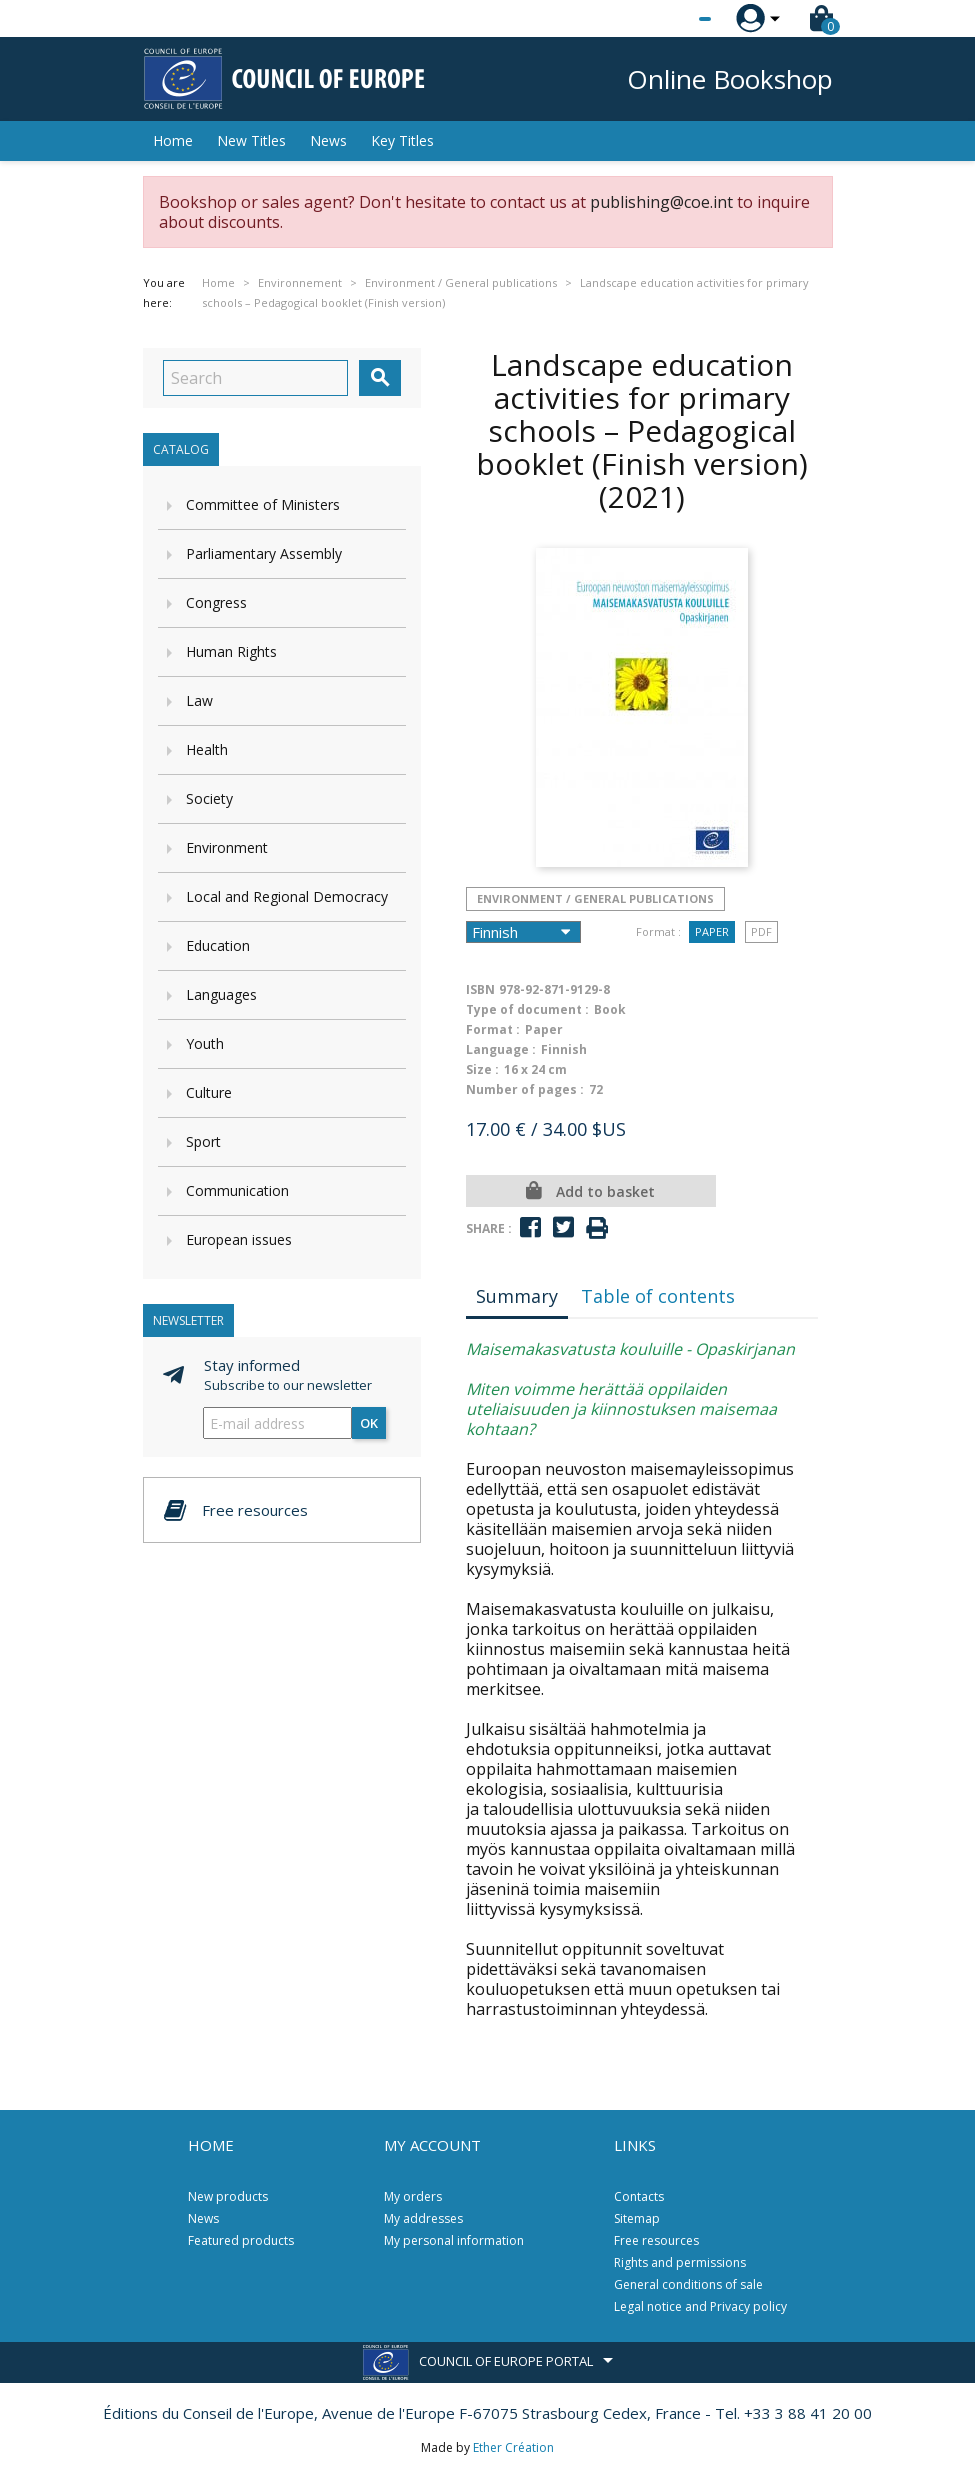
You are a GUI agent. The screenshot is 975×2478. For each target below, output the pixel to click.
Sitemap (637, 2218)
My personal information (454, 2240)
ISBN (480, 989)
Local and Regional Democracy (287, 896)
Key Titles (402, 140)
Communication (237, 1190)
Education (218, 945)
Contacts (639, 2196)
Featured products (241, 2240)
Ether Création (513, 2447)
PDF (761, 931)
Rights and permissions (680, 2262)
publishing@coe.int (661, 202)
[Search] (255, 378)
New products (228, 2196)
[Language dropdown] (667, 19)
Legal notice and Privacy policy (700, 2306)
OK (369, 1423)
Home (173, 140)
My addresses (423, 2218)
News (328, 140)
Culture (209, 1092)
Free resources (656, 2240)
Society (209, 798)
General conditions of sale (688, 2284)
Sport (203, 1141)
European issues (239, 1239)
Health (207, 749)
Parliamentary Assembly (264, 553)
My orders (413, 2196)
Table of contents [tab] (658, 1296)
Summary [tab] (517, 1296)
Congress (216, 602)
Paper (712, 931)
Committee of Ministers (263, 504)
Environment (227, 847)
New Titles (251, 140)
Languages (221, 994)
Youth (205, 1043)
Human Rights (231, 651)
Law (199, 700)
